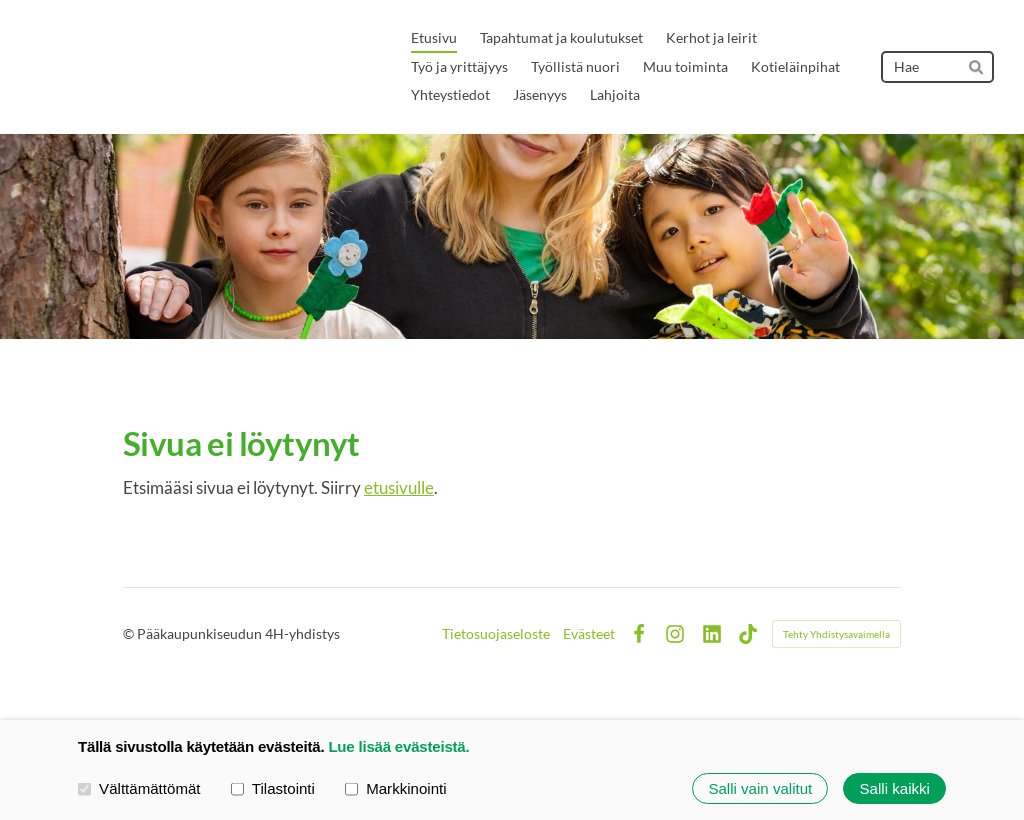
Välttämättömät (139, 787)
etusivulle (399, 487)
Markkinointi (396, 787)
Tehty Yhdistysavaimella (836, 634)
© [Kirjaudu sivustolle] (130, 633)
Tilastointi (273, 787)
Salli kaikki (895, 788)
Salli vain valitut (760, 788)
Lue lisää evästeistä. (398, 746)
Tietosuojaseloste (496, 634)
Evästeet (589, 634)
